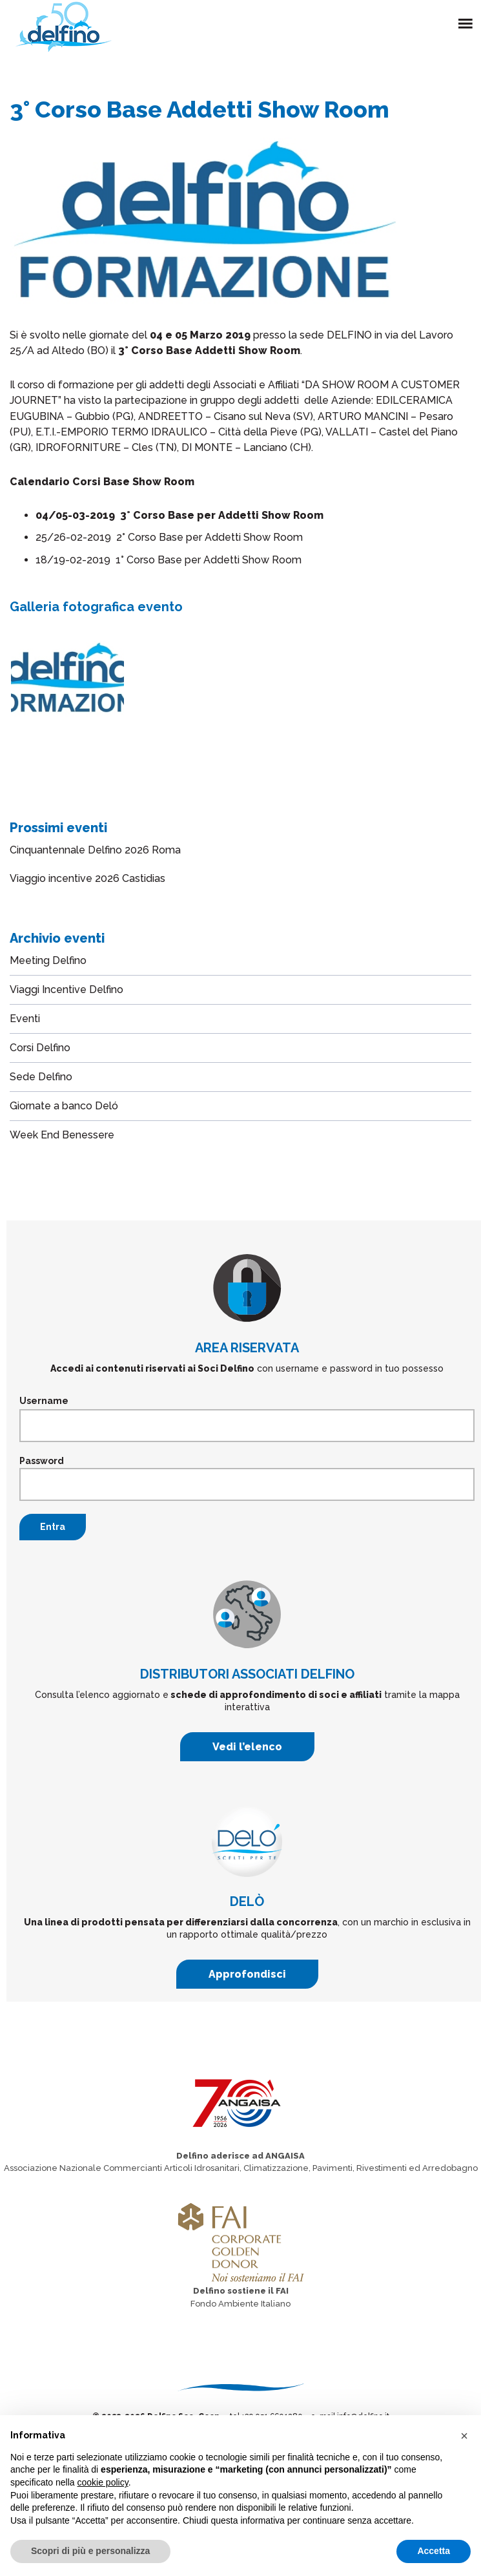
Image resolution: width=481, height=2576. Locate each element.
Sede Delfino (41, 1077)
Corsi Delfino (40, 1048)
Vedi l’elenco (247, 1747)
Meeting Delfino (48, 960)
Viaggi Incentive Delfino (66, 989)
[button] (464, 2435)
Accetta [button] (433, 2551)
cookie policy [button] (102, 2482)
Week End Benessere (62, 1135)
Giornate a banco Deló (64, 1106)
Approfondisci (247, 1974)
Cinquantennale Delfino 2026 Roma (95, 850)
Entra (52, 1527)
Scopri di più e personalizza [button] (90, 2551)
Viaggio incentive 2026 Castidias (87, 878)
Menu (468, 16)
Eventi (25, 1018)
